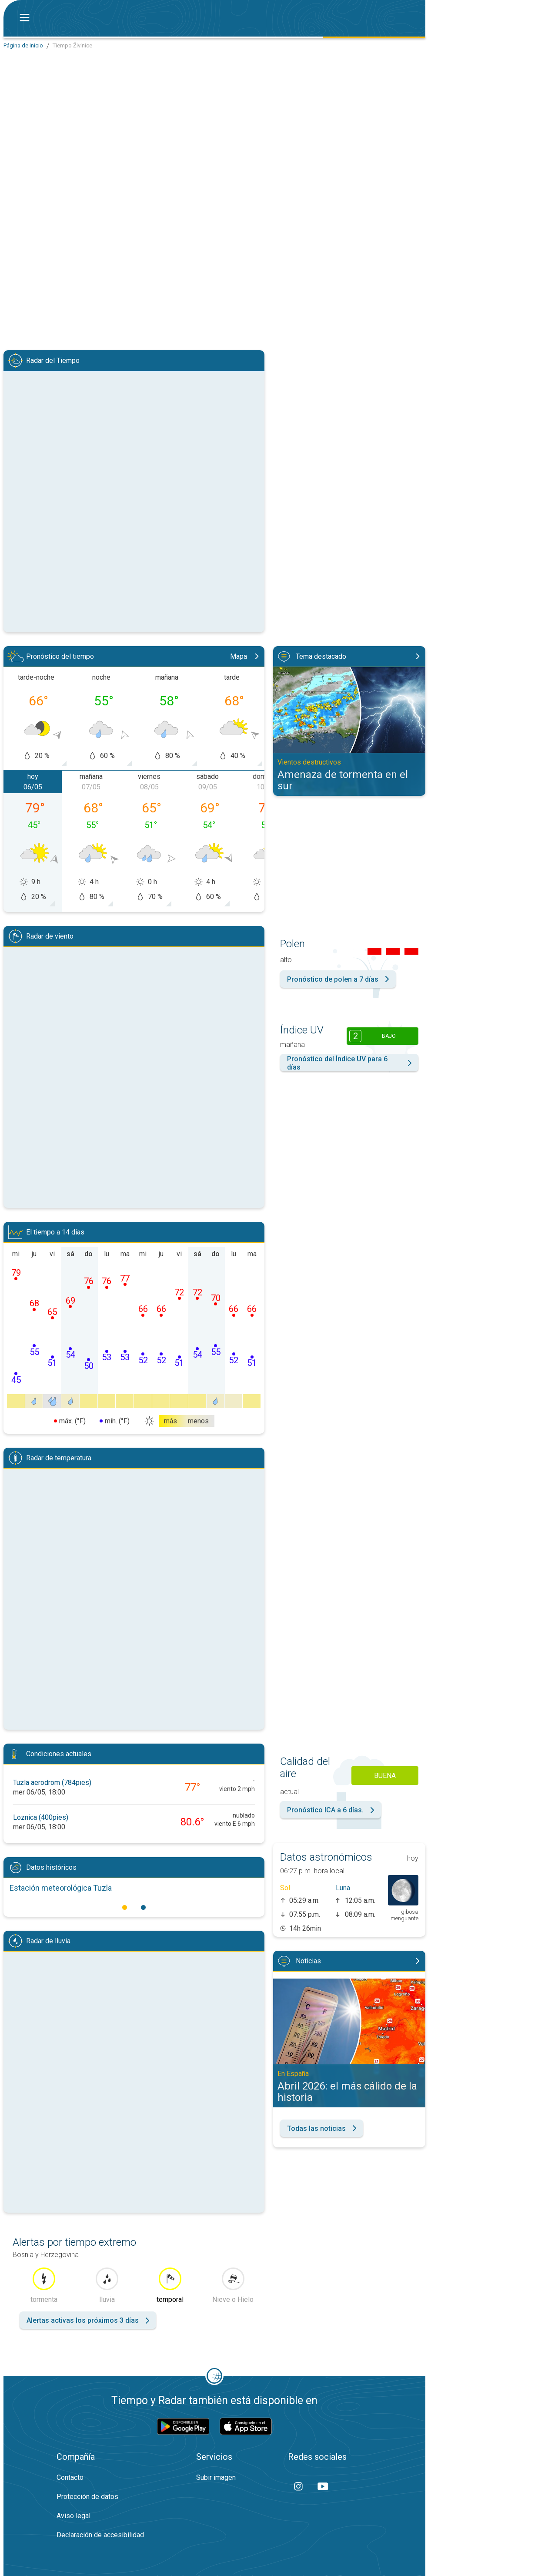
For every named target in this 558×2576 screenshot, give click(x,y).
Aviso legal (73, 2516)
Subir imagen (216, 2477)
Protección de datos (87, 2496)
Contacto (70, 2477)
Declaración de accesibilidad (100, 2535)
